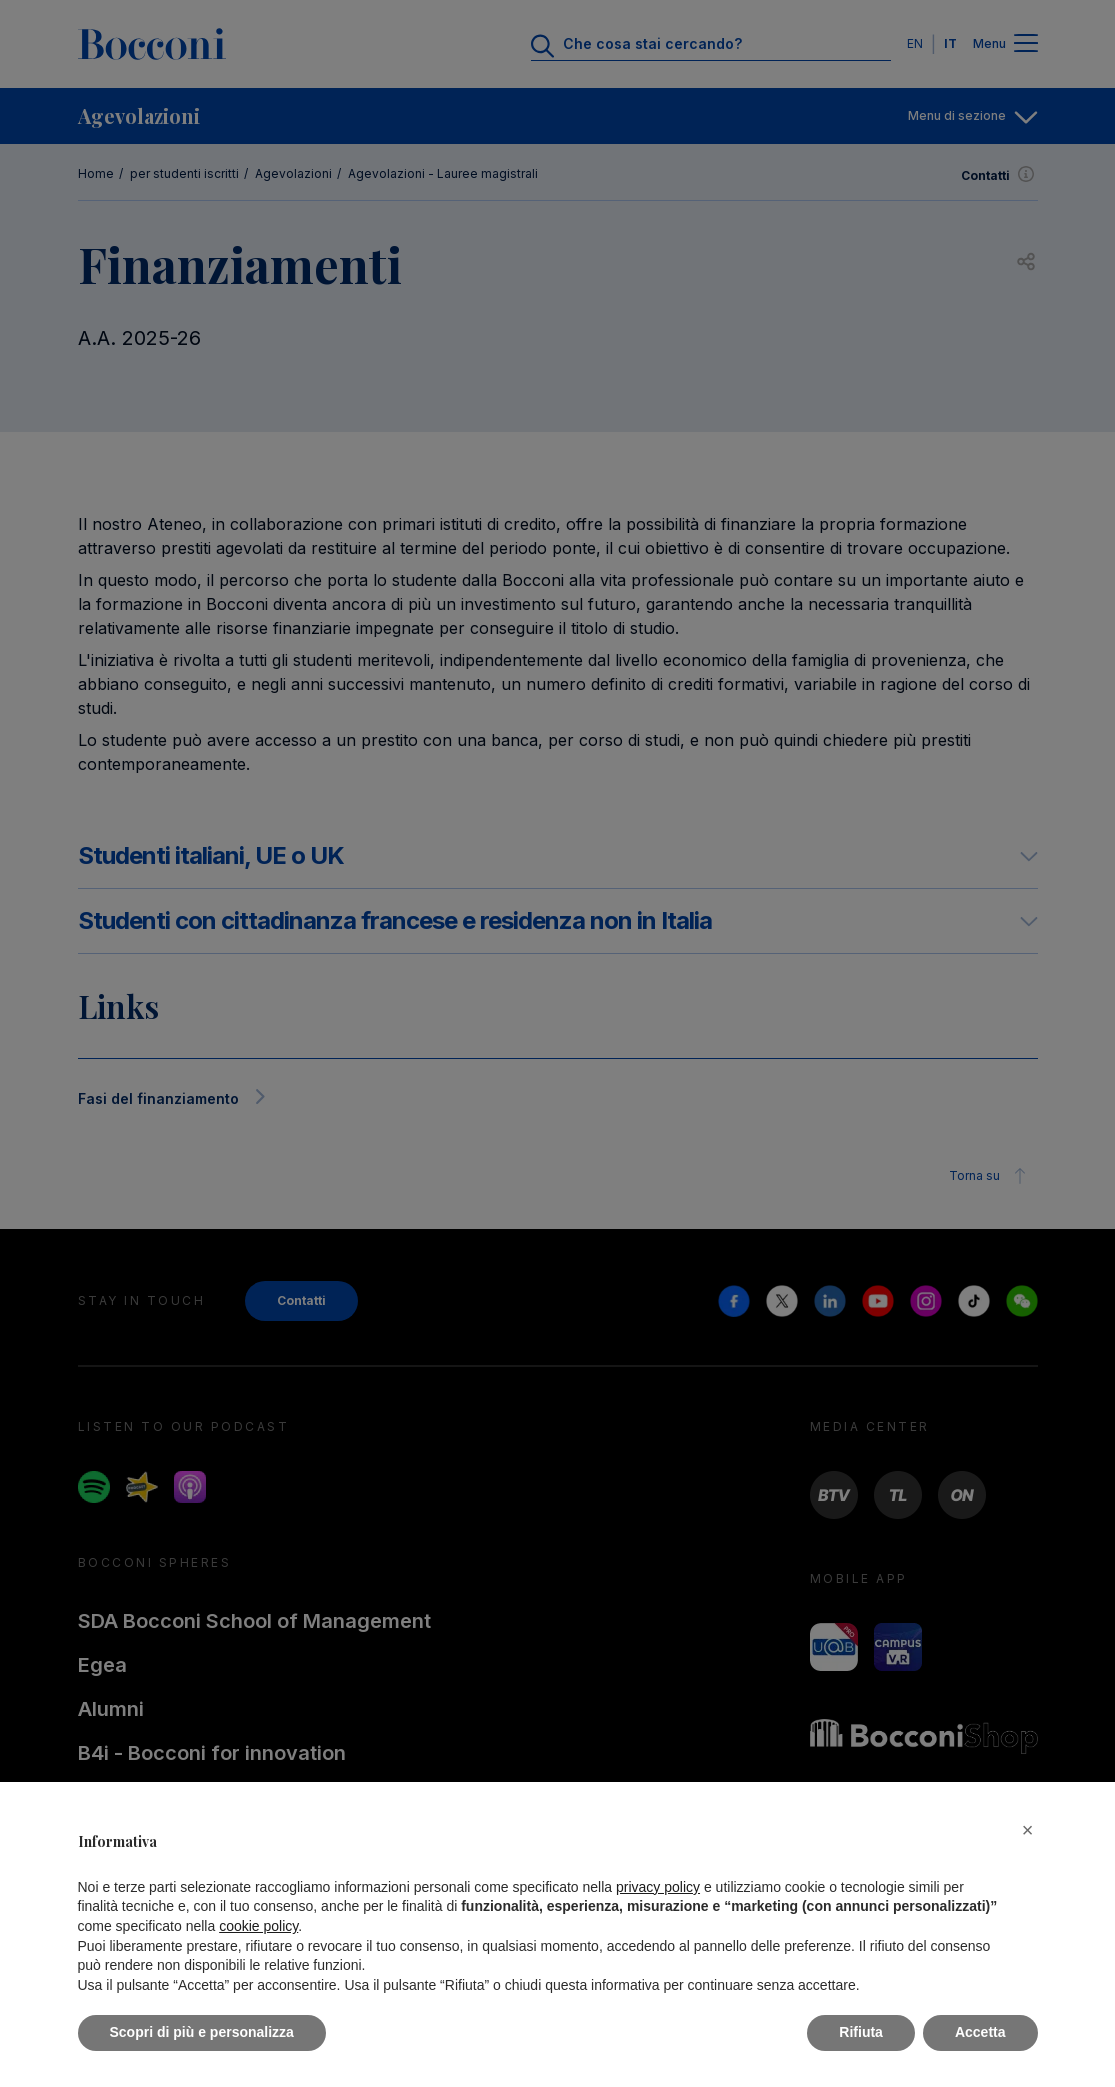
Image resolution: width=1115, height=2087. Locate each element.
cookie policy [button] (258, 1926)
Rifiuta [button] (861, 2032)
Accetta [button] (980, 2032)
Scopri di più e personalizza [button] (202, 2032)
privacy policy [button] (658, 1887)
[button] (1028, 1830)
